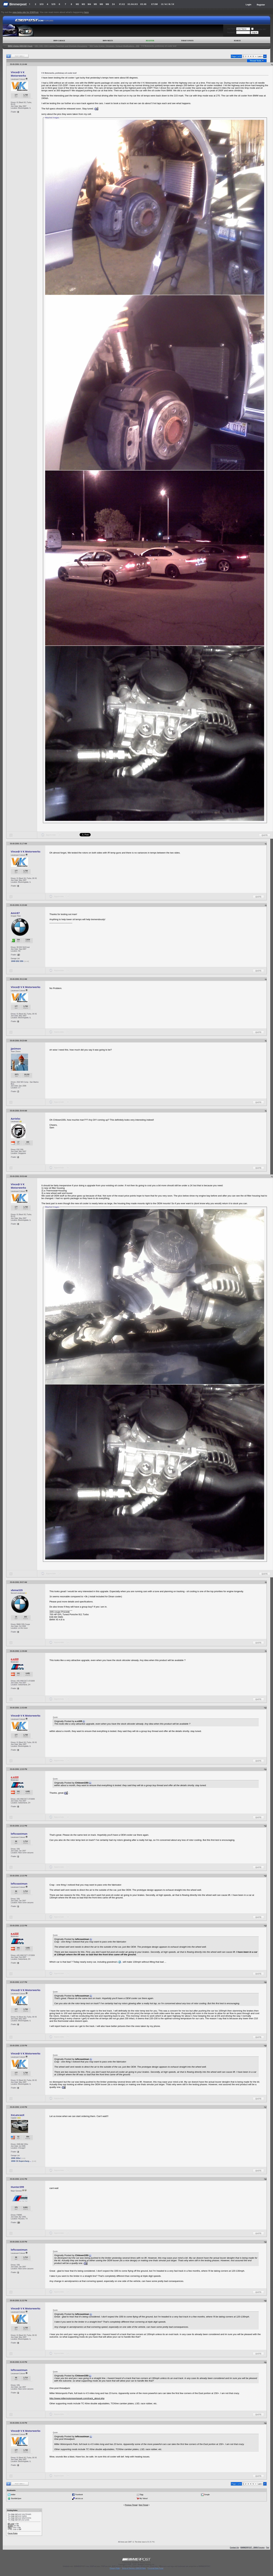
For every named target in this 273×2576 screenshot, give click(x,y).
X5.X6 (143, 4)
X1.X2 (122, 4)
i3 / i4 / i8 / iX (167, 4)
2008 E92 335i (17, 961)
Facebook (79, 2495)
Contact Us (234, 2547)
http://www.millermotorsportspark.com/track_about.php (76, 2398)
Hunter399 (17, 2187)
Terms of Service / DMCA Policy (134, 2568)
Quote (265, 835)
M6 (101, 4)
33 (19, 2222)
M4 (89, 4)
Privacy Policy (115, 2568)
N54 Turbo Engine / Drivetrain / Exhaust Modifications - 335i (114, 46)
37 (19, 955)
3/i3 (41, 4)
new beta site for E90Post (25, 12)
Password (231, 32)
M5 (95, 4)
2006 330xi (16, 2158)
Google (207, 2495)
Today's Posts (187, 41)
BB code (11, 2524)
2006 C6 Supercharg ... (21, 2161)
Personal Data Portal (155, 2568)
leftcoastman (19, 1833)
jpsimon (16, 1048)
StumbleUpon (16, 2498)
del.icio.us (79, 2498)
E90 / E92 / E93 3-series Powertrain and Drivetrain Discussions (61, 46)
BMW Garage (59, 41)
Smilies (10, 2526)
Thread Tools (255, 61)
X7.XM (154, 4)
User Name (231, 29)
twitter (13, 2495)
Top (267, 2547)
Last (260, 56)
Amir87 (15, 913)
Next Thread (143, 2505)
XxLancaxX (17, 2115)
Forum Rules (12, 2533)
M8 (107, 4)
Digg (141, 2495)
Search (237, 41)
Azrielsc (15, 1118)
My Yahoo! (144, 2498)
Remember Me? (258, 29)
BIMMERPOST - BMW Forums (252, 2547)
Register (261, 5)
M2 (77, 4)
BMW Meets (108, 41)
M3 (83, 4)
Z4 (113, 4)
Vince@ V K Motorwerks (18, 73)
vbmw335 (17, 1590)
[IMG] (10, 2527)
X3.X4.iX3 (132, 4)
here (86, 12)
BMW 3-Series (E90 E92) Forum (20, 46)
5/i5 (53, 4)
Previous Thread (131, 2505)
